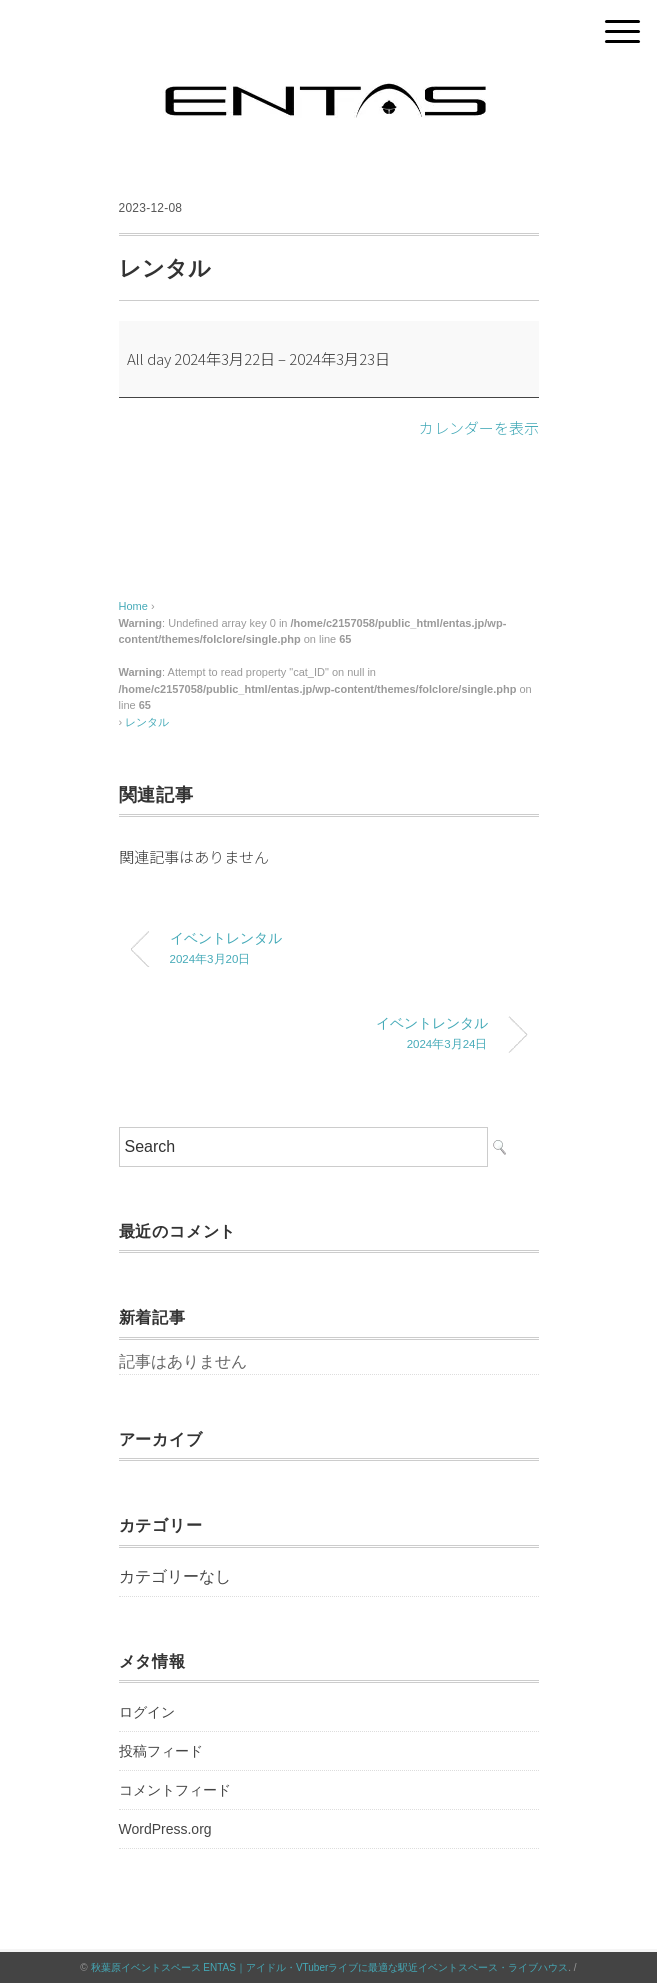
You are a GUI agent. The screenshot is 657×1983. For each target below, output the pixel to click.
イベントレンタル (344, 950)
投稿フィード (161, 1751)
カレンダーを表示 (479, 427)
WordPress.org (165, 1829)
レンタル (147, 722)
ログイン (147, 1712)
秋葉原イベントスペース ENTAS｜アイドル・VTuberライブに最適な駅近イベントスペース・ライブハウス (330, 1967)
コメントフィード (175, 1790)
